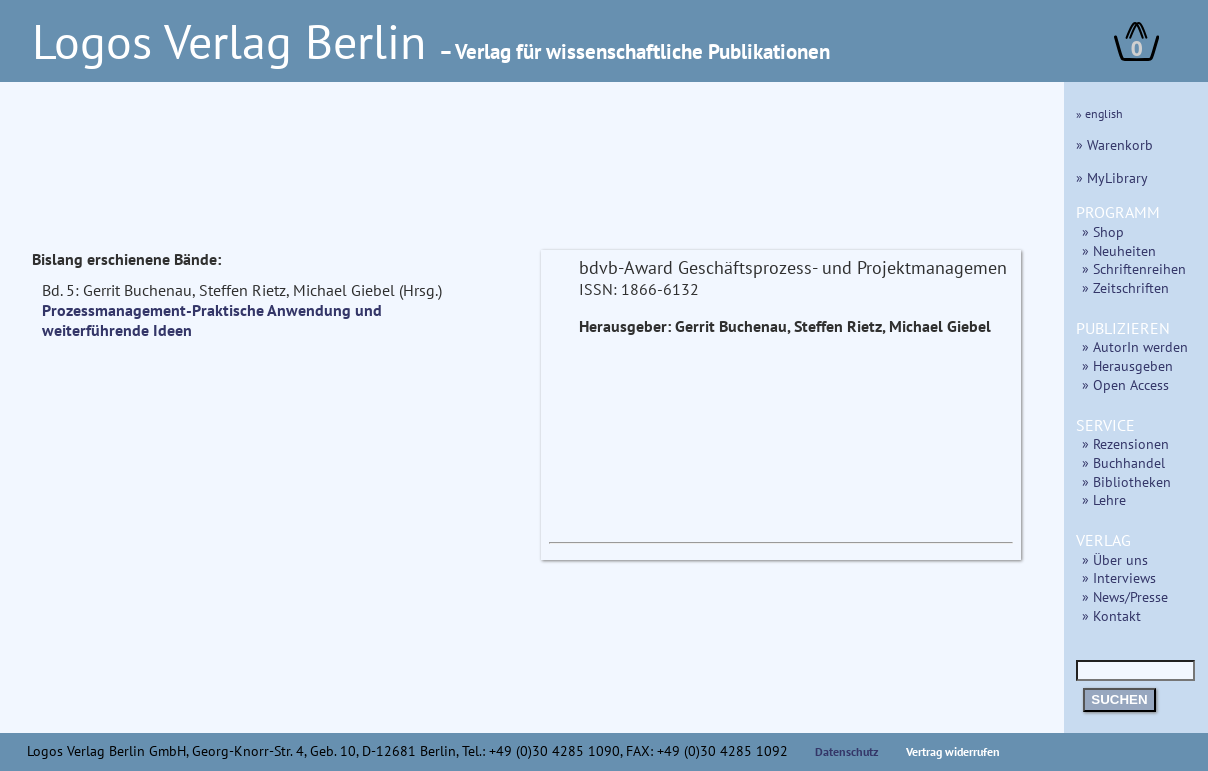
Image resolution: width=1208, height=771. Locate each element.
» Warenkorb (1114, 144)
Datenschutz (847, 751)
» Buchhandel (1123, 462)
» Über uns (1115, 559)
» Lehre (1104, 499)
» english (1099, 113)
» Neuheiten (1119, 250)
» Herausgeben (1127, 365)
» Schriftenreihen (1134, 268)
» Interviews (1119, 577)
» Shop (1103, 231)
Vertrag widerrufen (953, 751)
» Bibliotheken (1126, 481)
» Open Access (1125, 384)
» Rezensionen (1125, 443)
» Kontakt (1111, 615)
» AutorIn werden (1135, 346)
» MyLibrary (1112, 177)
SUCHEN (1119, 699)
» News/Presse (1125, 596)
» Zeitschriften (1125, 287)
